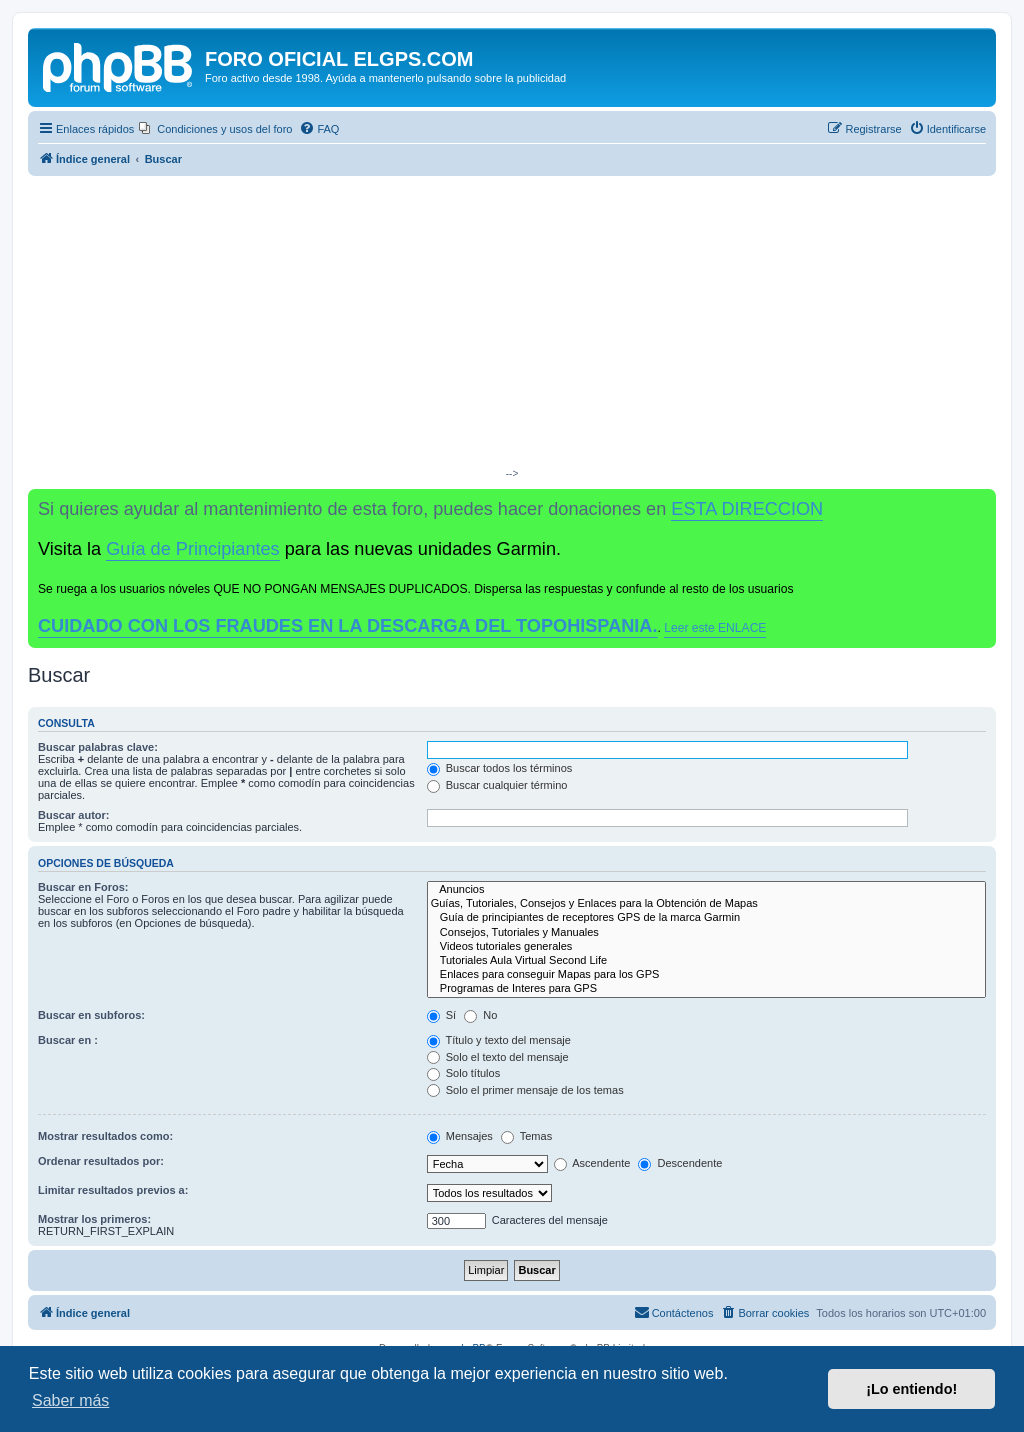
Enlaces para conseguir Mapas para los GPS (706, 975)
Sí (441, 1015)
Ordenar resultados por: (101, 1161)
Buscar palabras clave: (98, 747)
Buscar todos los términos (500, 768)
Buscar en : (68, 1040)
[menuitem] (215, 129)
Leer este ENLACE (715, 628)
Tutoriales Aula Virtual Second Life (706, 961)
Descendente (680, 1163)
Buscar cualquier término (497, 785)
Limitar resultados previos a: (113, 1190)
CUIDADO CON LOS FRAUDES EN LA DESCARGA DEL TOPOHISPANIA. (348, 626)
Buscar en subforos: (91, 1015)
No (480, 1015)
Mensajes (460, 1136)
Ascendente (592, 1163)
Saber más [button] (70, 1400)
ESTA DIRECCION (747, 509)
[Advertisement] (512, 326)
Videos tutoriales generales (706, 947)
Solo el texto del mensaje (498, 1057)
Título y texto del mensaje (499, 1040)
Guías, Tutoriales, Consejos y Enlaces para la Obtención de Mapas (706, 904)
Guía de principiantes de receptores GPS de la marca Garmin (706, 918)
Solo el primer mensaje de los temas (525, 1090)
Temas (526, 1136)
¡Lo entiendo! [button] (911, 1389)
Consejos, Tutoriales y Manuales (706, 933)
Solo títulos (463, 1073)
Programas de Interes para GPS (706, 989)
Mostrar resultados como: (105, 1136)
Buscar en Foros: (83, 887)
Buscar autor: (74, 815)
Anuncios (706, 890)
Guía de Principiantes (192, 549)
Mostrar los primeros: (94, 1219)
